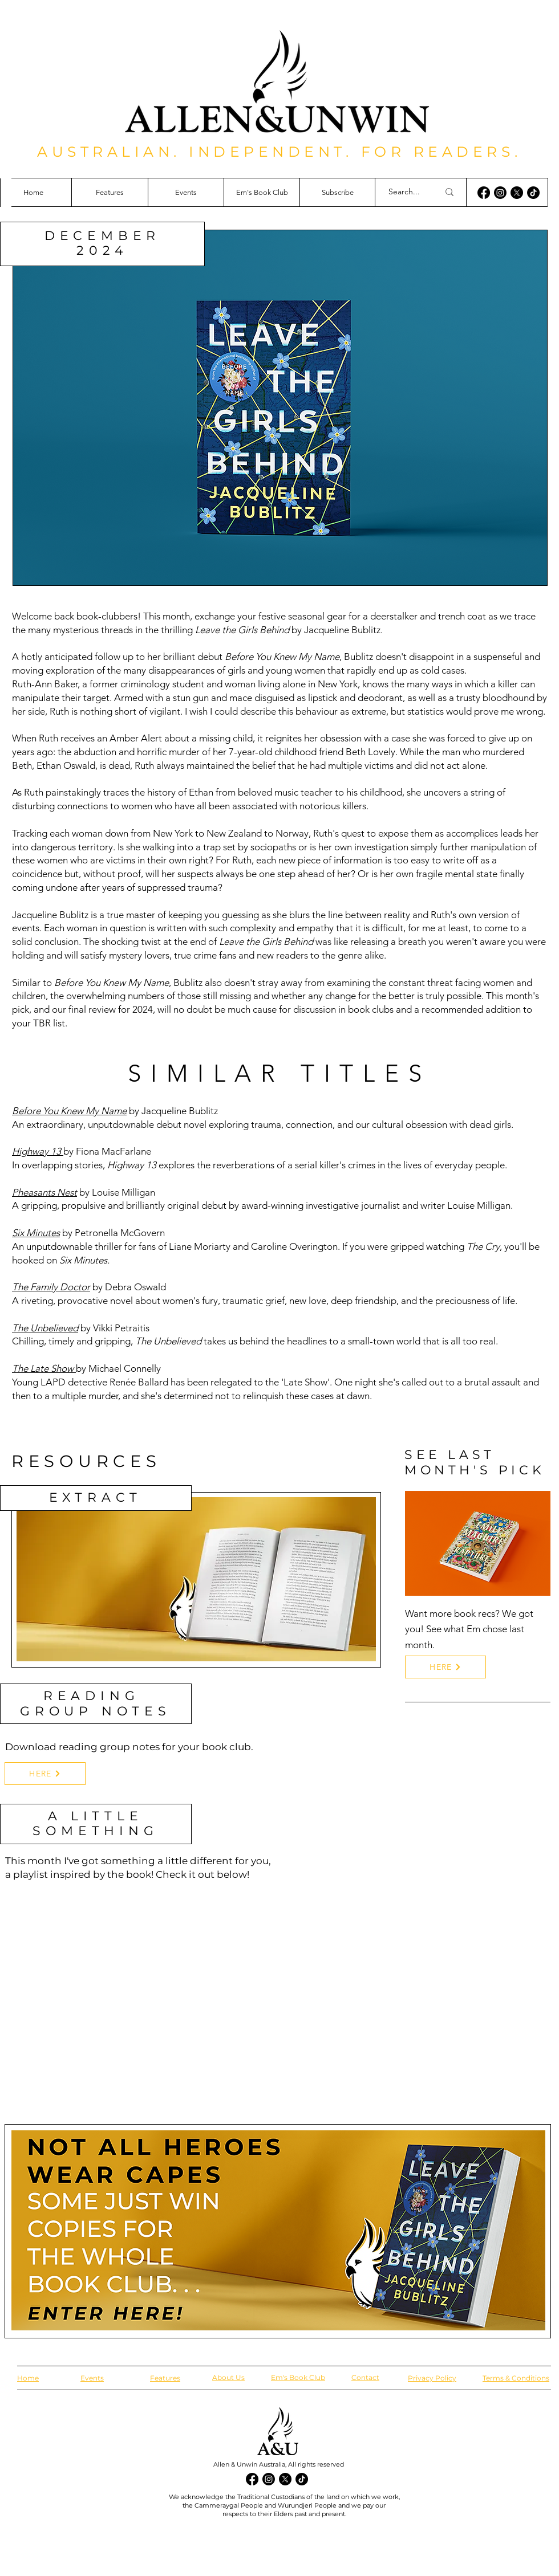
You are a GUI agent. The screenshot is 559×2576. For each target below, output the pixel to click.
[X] (517, 192)
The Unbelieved (45, 1328)
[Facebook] (483, 192)
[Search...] (405, 192)
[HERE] (45, 1773)
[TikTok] (533, 192)
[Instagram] (500, 192)
